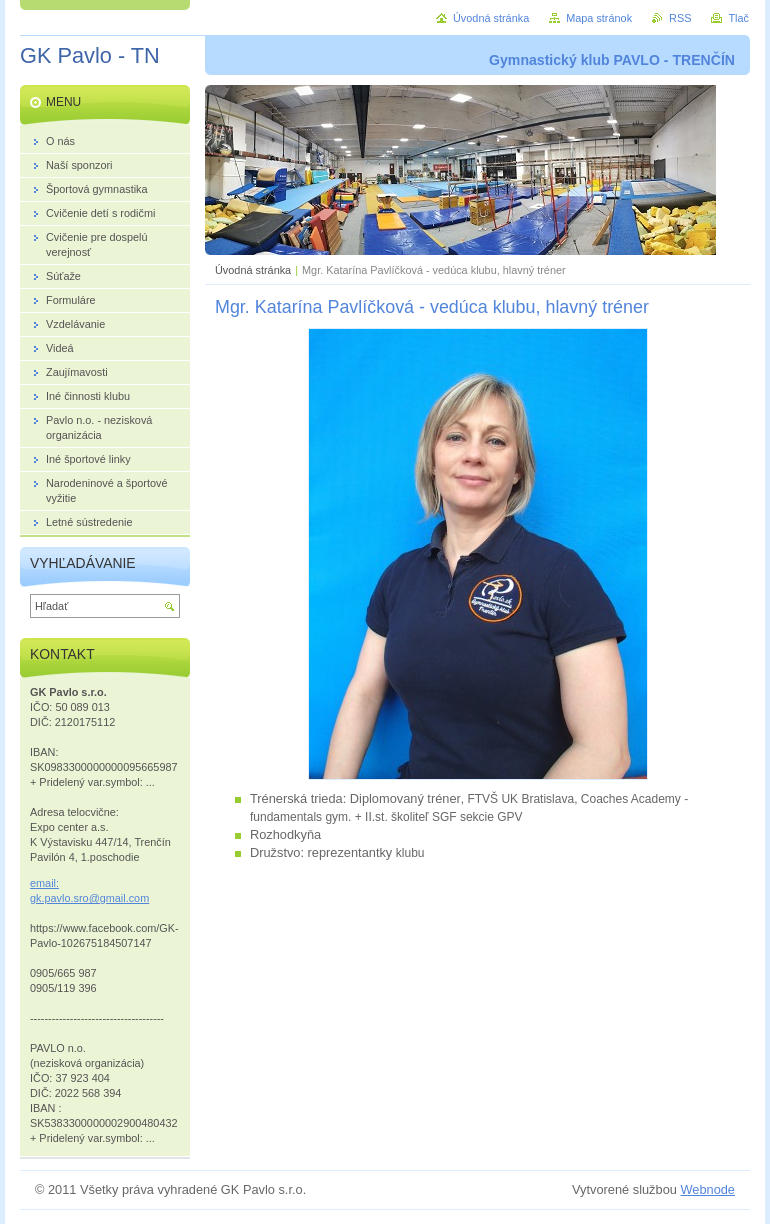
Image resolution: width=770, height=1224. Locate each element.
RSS (680, 18)
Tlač (738, 18)
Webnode (707, 1189)
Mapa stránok (599, 18)
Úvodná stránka (253, 270)
